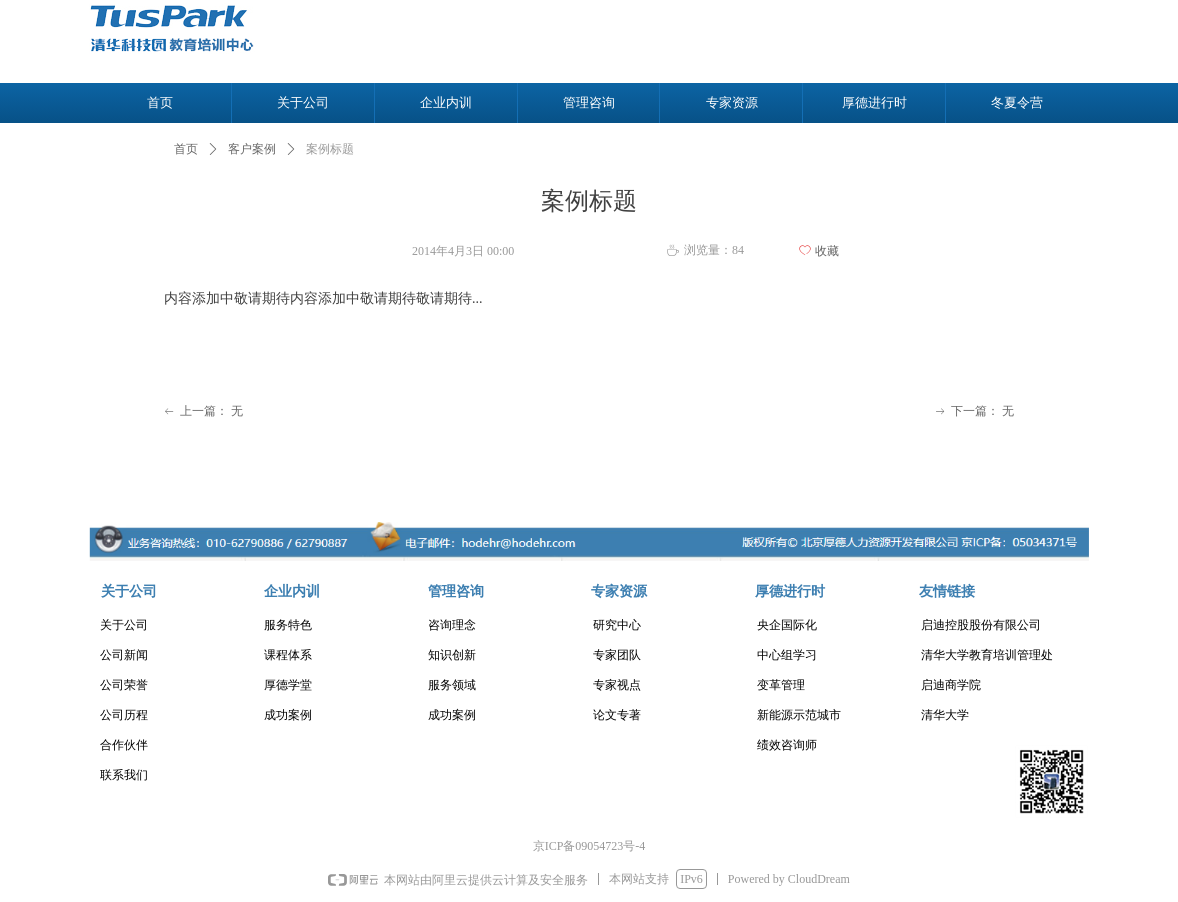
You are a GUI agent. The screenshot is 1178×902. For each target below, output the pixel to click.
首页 (186, 149)
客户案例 (252, 149)
